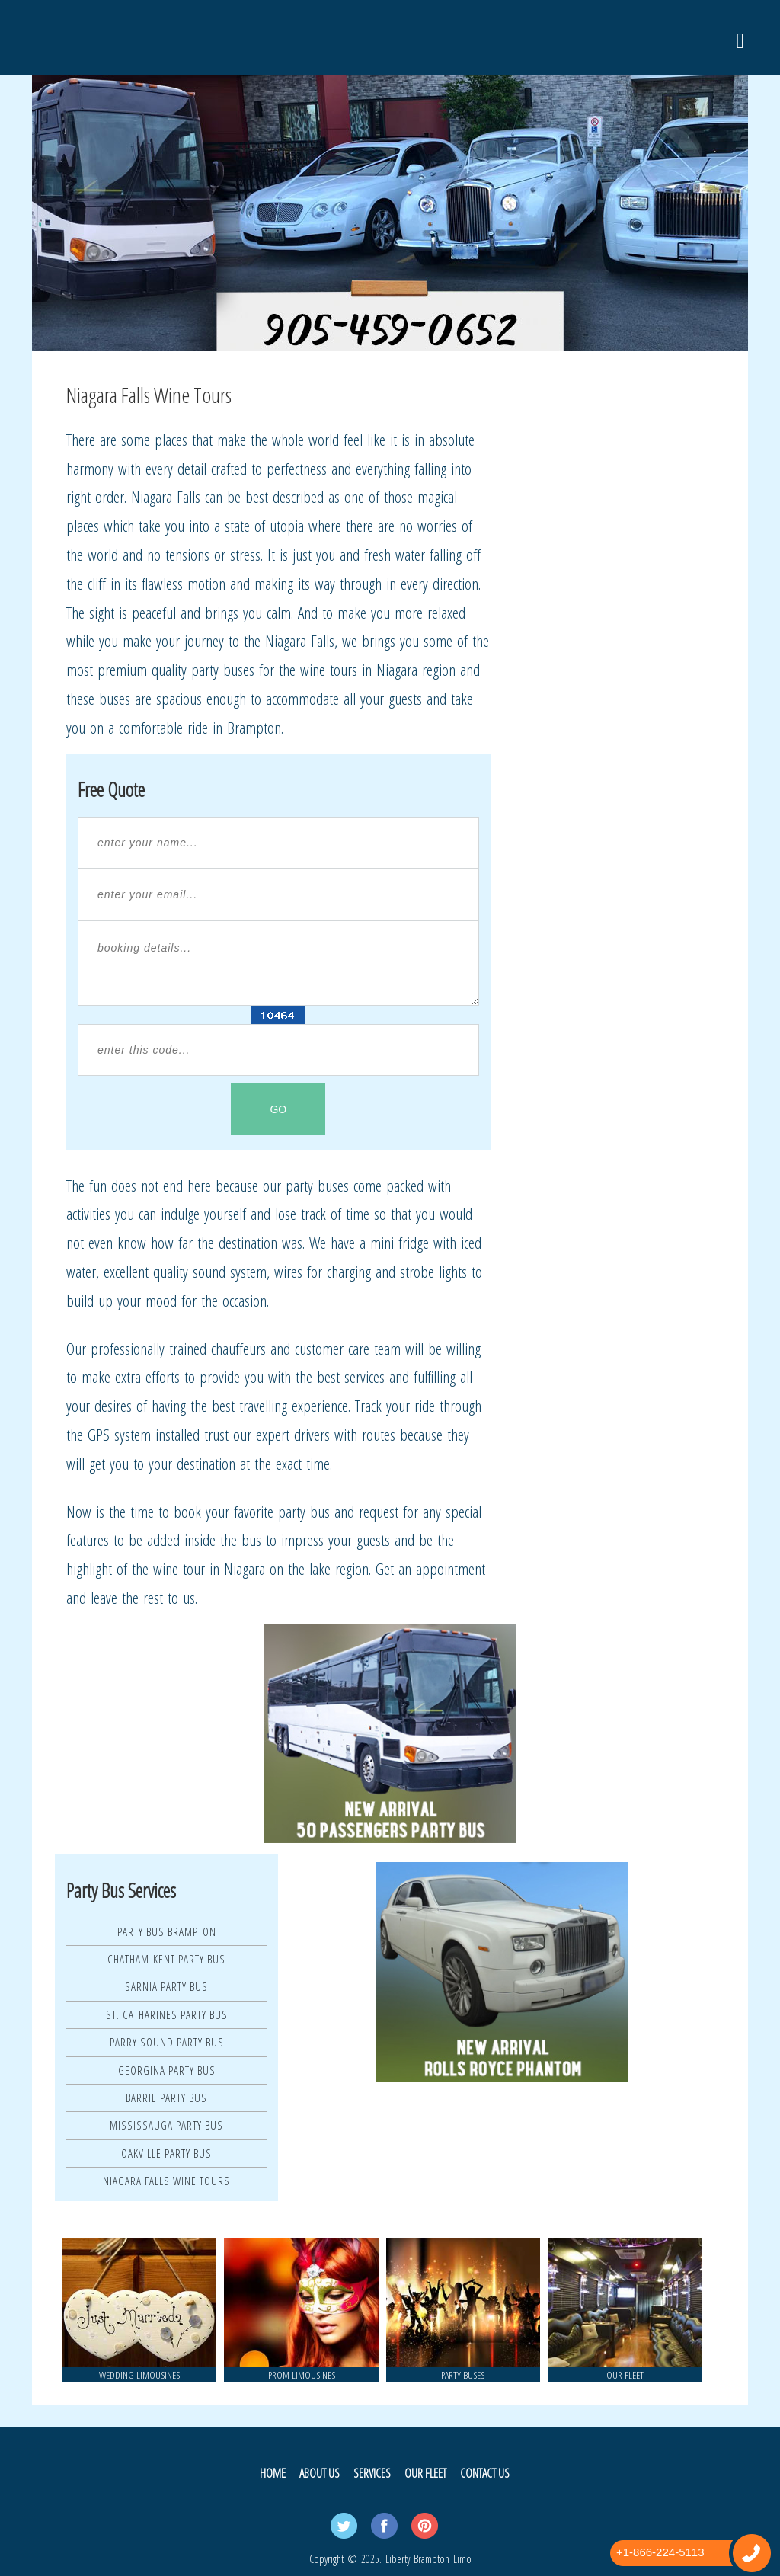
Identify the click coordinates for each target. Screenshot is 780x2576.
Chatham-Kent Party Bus (166, 1958)
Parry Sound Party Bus (167, 2042)
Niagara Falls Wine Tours (166, 2180)
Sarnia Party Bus (166, 1986)
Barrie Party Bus (166, 2097)
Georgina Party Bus (167, 2070)
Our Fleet (425, 2473)
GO (278, 1109)
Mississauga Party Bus (166, 2125)
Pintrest (424, 2526)
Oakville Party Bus (166, 2153)
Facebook (384, 2526)
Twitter (344, 2526)
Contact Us (485, 2473)
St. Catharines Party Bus (167, 2014)
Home (273, 2473)
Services (372, 2473)
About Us (319, 2473)
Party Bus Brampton (166, 1931)
